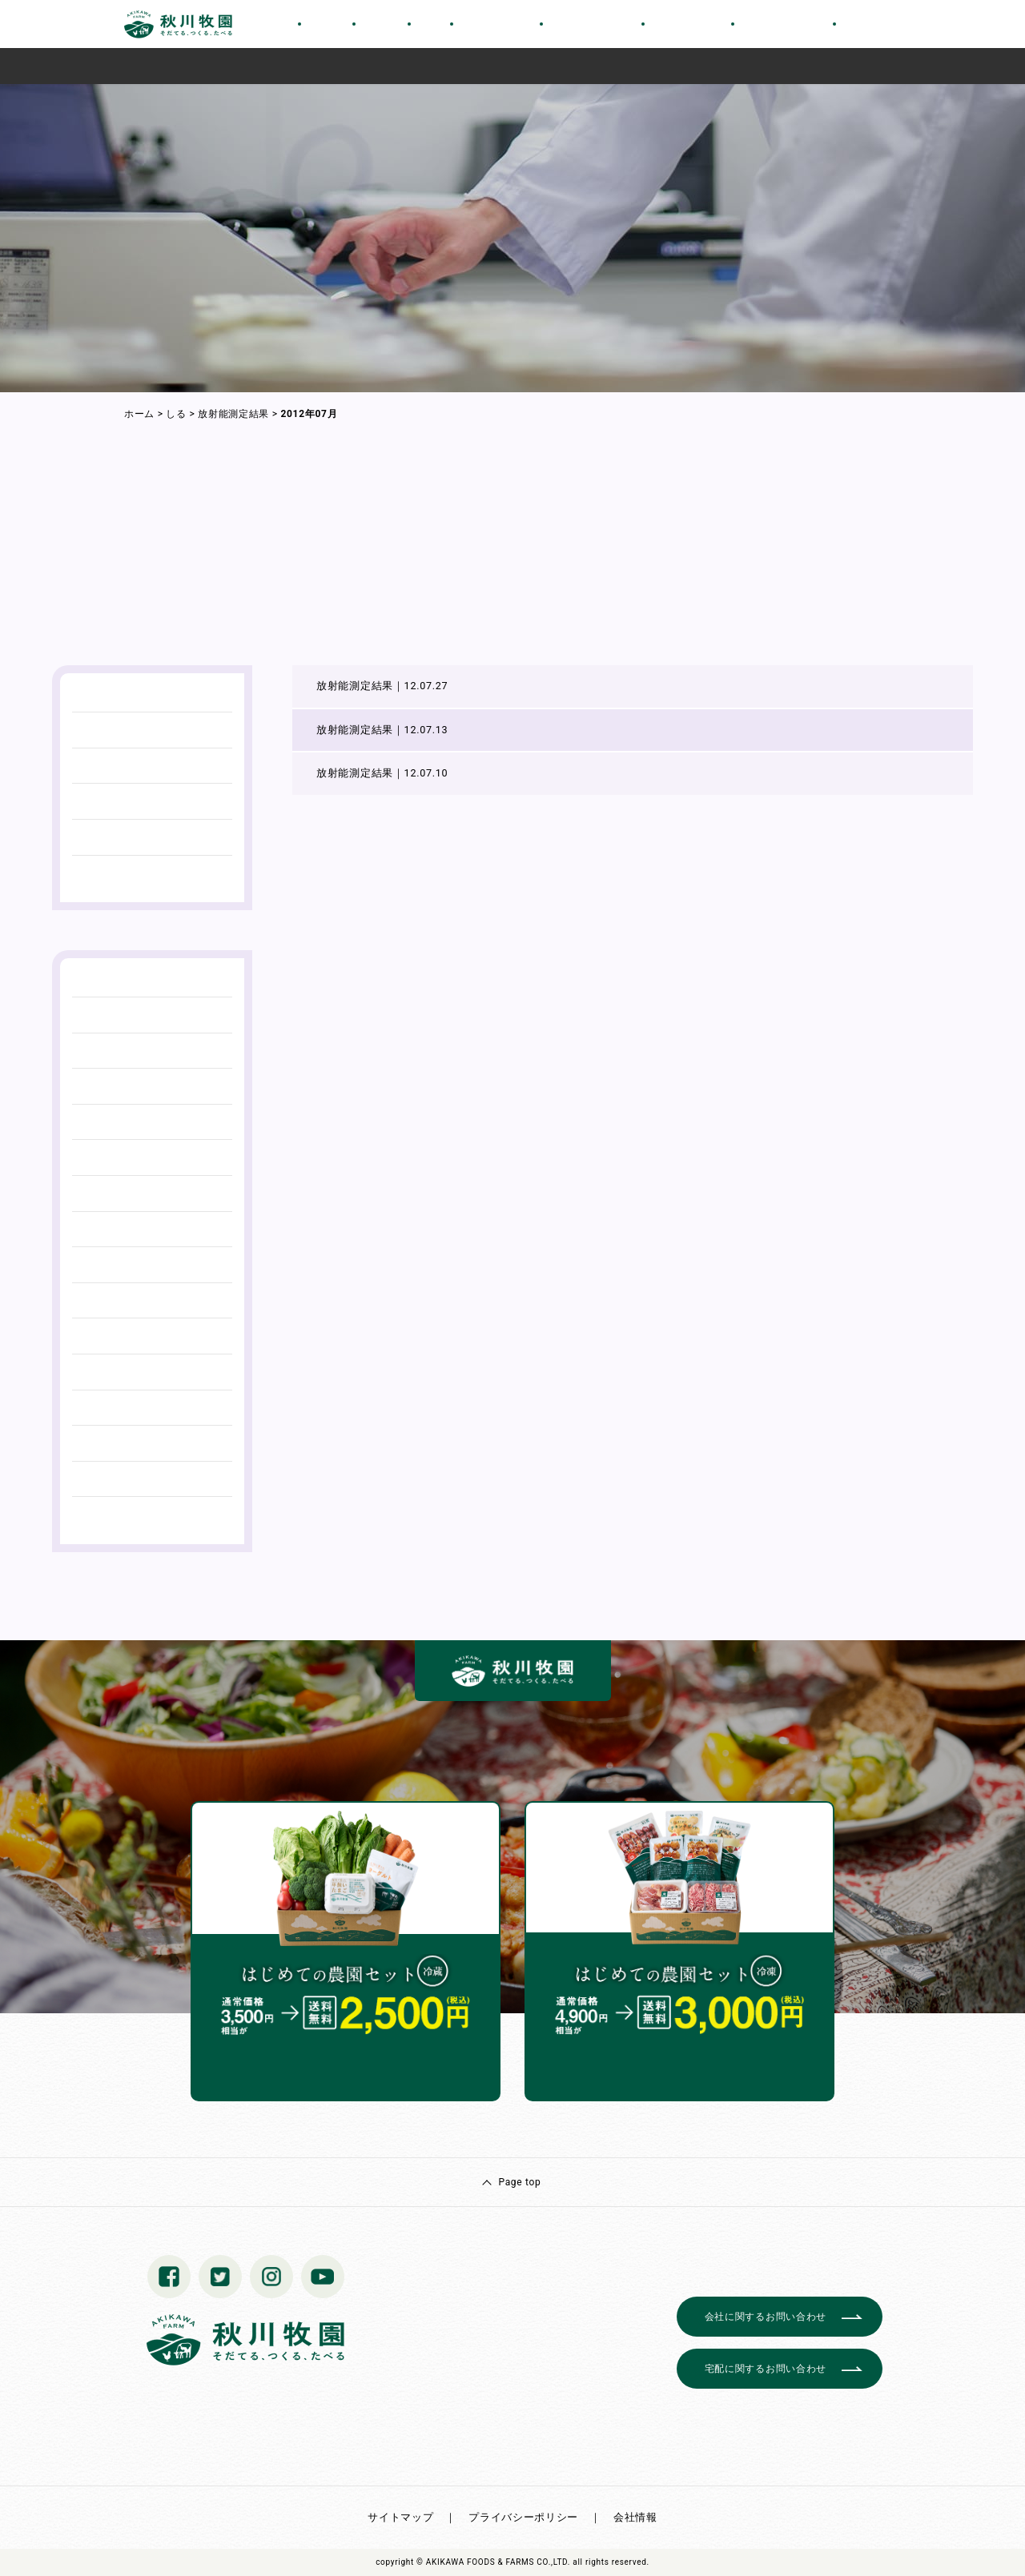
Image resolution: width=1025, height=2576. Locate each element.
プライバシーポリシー (523, 2517)
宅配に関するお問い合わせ (765, 2368)
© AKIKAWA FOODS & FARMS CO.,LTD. (493, 2562)
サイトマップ (400, 2517)
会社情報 (635, 2517)
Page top (519, 2182)
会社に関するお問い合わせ (765, 2316)
